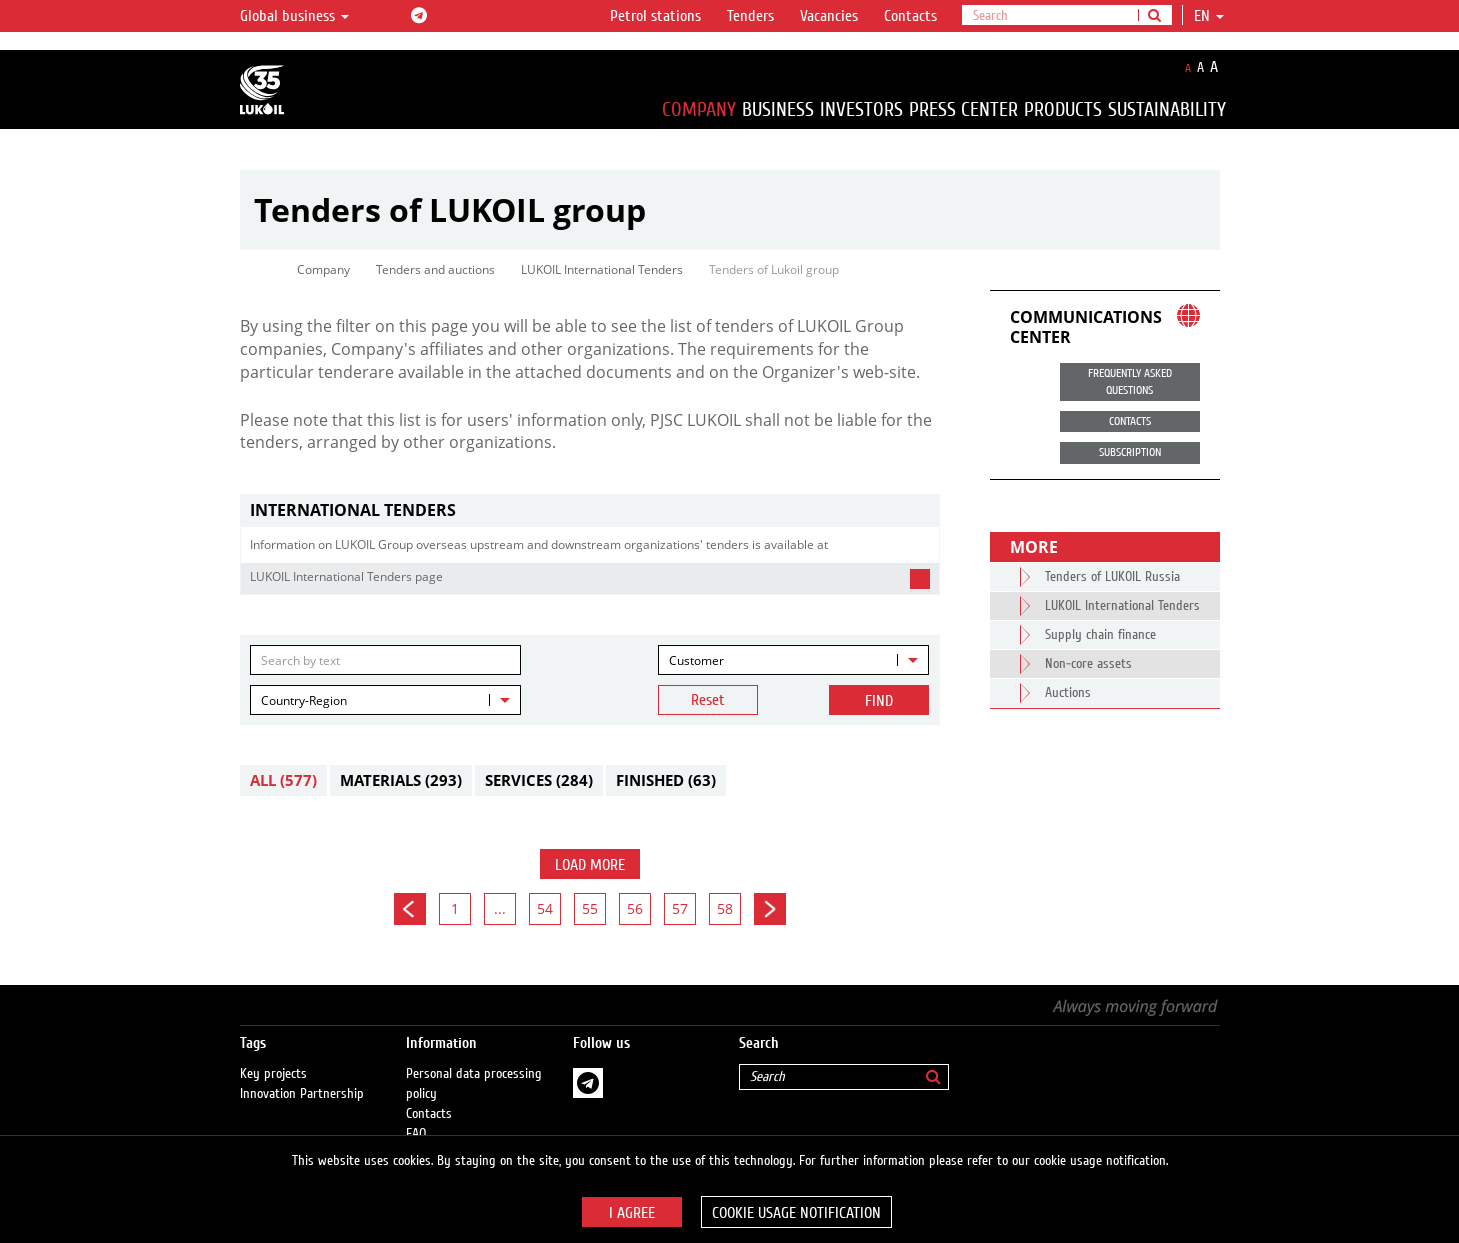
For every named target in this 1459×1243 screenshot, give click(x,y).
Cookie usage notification (796, 1213)
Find (879, 701)
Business (778, 109)
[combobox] (794, 660)
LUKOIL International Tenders (602, 269)
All (283, 780)
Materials (401, 780)
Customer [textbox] (696, 660)
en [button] (1209, 16)
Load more (590, 865)
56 (635, 908)
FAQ (416, 1114)
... (500, 908)
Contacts (910, 16)
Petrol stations (655, 16)
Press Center (963, 109)
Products (1063, 109)
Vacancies (829, 16)
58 (725, 908)
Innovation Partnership (302, 1074)
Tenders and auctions (435, 269)
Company (699, 109)
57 (680, 908)
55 (590, 908)
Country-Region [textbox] (304, 700)
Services (539, 780)
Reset (708, 700)
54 (545, 908)
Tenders (750, 16)
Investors (861, 109)
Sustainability (1167, 109)
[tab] (590, 510)
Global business (294, 16)
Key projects (273, 1054)
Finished (666, 780)
